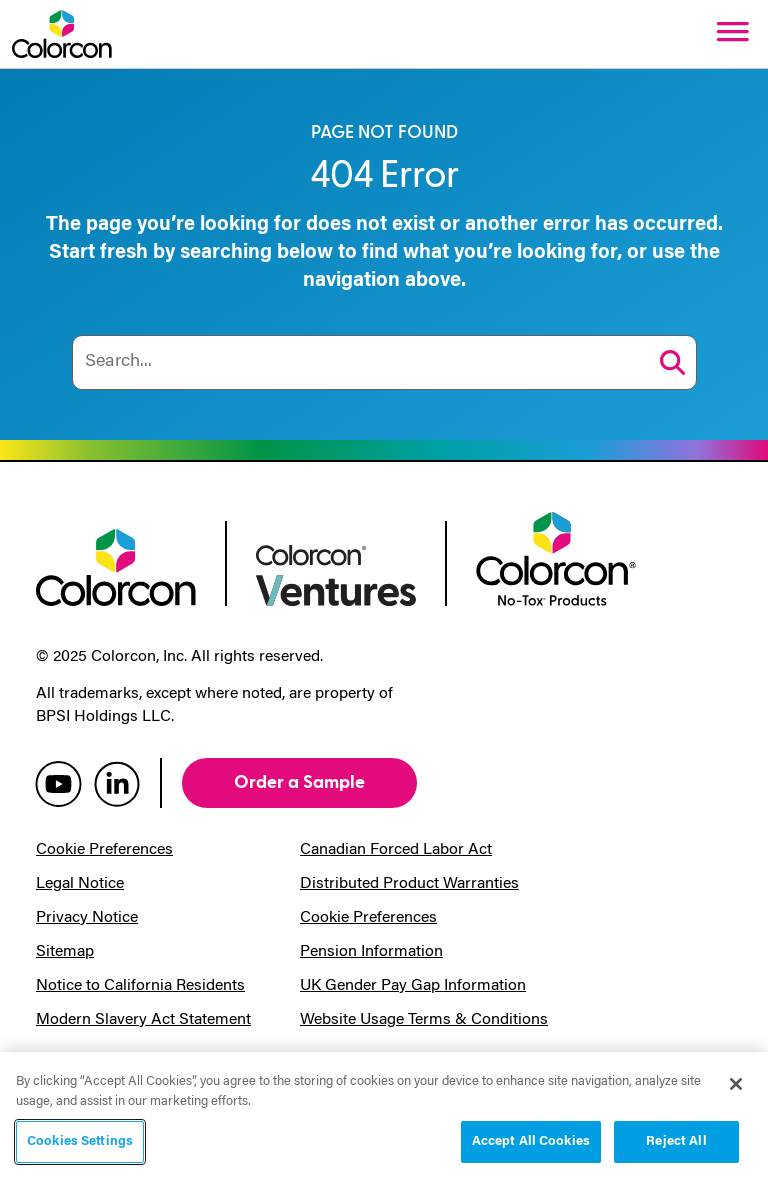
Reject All (676, 1141)
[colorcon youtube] (58, 783)
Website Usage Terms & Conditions (424, 1020)
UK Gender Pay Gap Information (413, 986)
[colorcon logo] (116, 565)
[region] (384, 1117)
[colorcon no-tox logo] (556, 557)
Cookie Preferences (104, 850)
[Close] (736, 1084)
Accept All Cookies (531, 1141)
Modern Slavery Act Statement (143, 1020)
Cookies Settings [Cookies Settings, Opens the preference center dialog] (80, 1141)
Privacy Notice (87, 918)
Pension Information (371, 952)
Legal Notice (80, 884)
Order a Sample (299, 782)
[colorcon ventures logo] (336, 573)
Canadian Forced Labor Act (396, 850)
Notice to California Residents (140, 986)
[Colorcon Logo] (62, 34)
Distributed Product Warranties (409, 884)
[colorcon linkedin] (117, 783)
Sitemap (65, 952)
